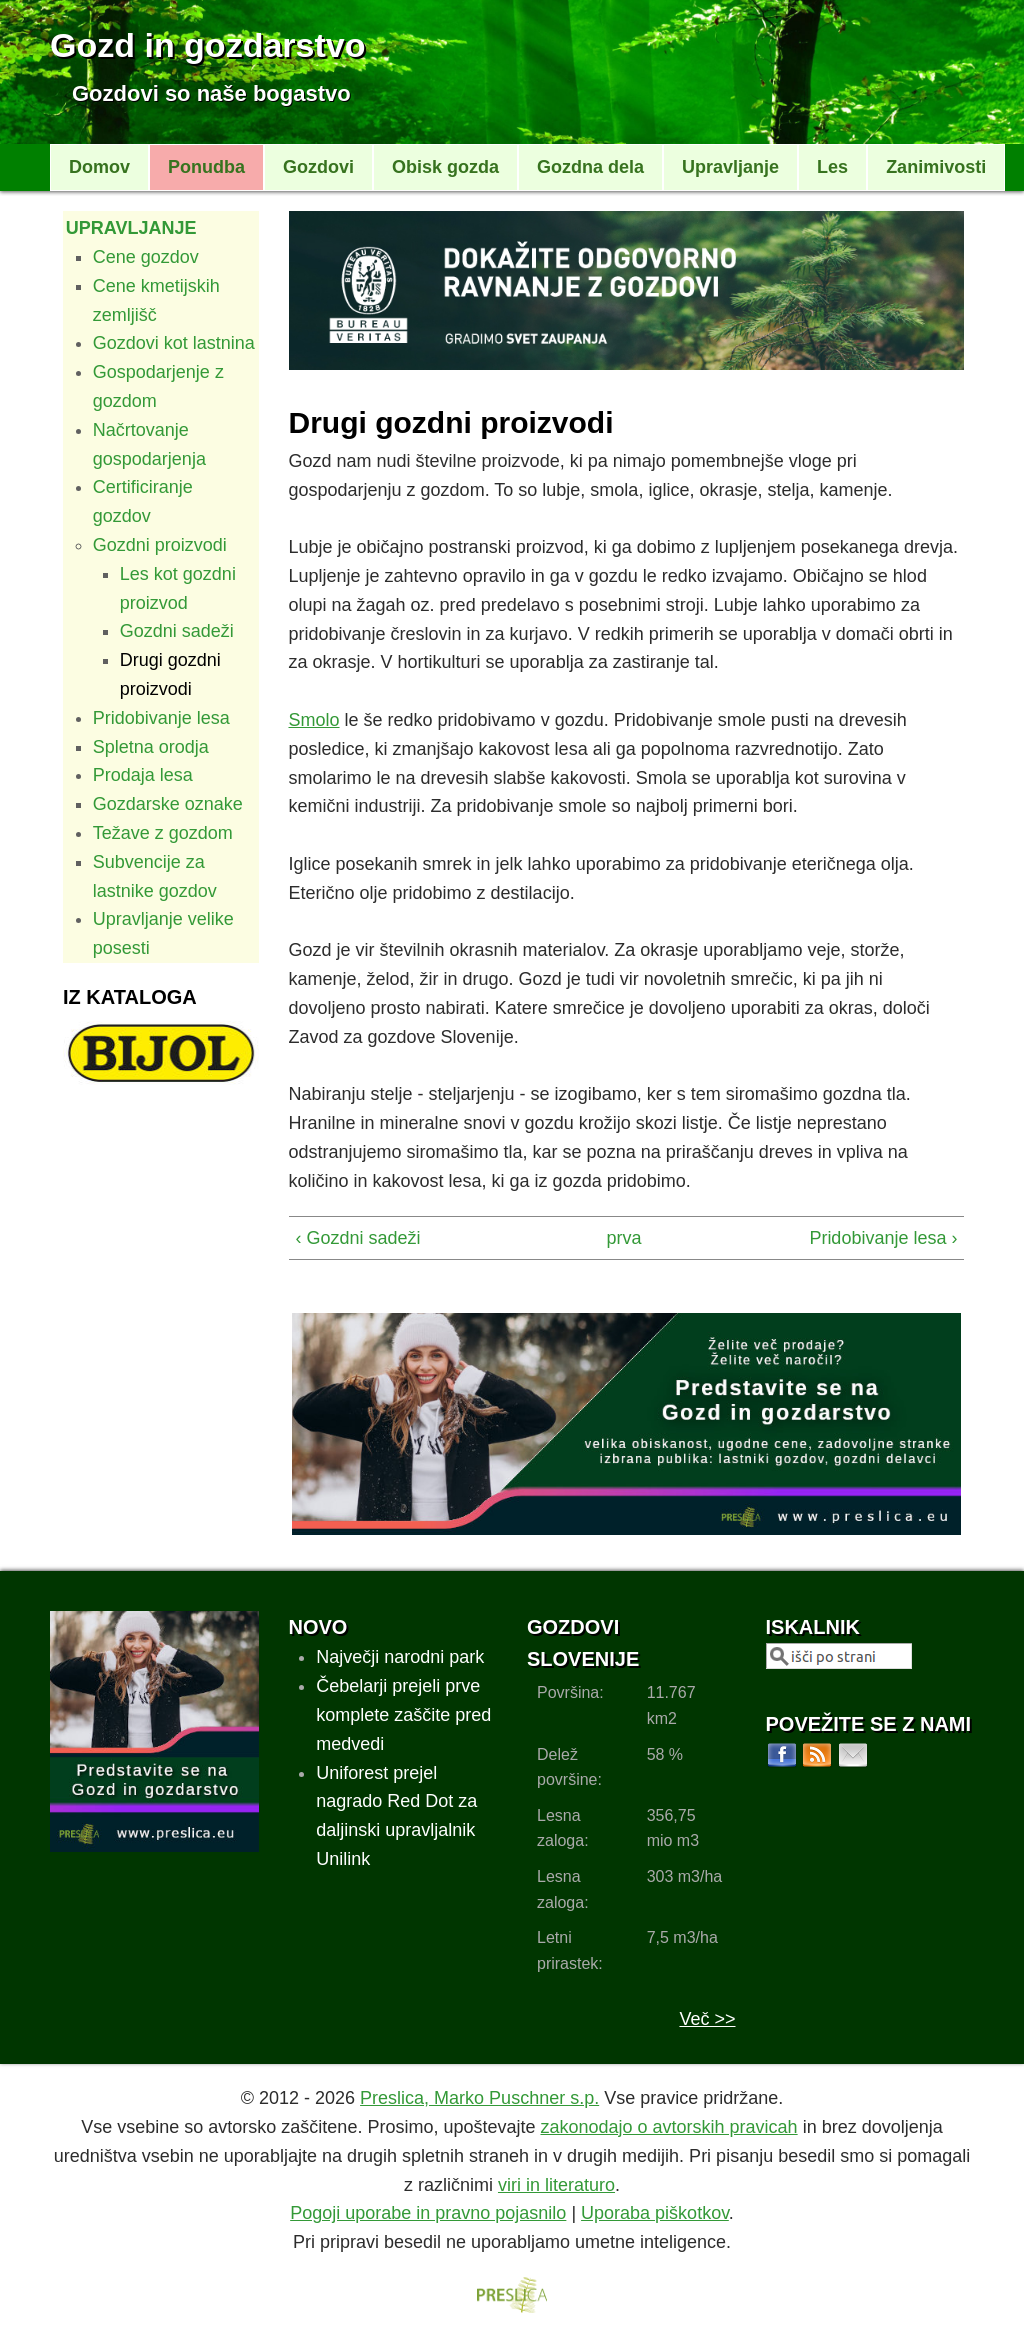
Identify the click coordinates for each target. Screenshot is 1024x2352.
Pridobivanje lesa (161, 718)
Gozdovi (318, 167)
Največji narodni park (400, 1657)
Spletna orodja (151, 747)
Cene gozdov (146, 257)
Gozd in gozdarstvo (207, 45)
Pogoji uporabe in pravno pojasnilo (428, 2213)
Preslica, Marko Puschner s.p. (479, 2098)
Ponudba (206, 167)
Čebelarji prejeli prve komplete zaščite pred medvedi (403, 1715)
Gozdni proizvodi (160, 545)
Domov (99, 167)
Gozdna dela (590, 167)
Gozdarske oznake (168, 804)
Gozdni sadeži (177, 631)
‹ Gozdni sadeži (358, 1238)
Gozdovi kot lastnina (174, 343)
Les (832, 167)
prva (620, 1238)
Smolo (314, 720)
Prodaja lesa (143, 775)
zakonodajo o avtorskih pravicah (668, 2127)
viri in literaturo (556, 2185)
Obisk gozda (445, 167)
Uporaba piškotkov (655, 2213)
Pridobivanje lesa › (883, 1238)
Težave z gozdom (163, 833)
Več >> (707, 2019)
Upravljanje (730, 167)
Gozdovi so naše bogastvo (211, 93)
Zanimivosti (936, 167)
